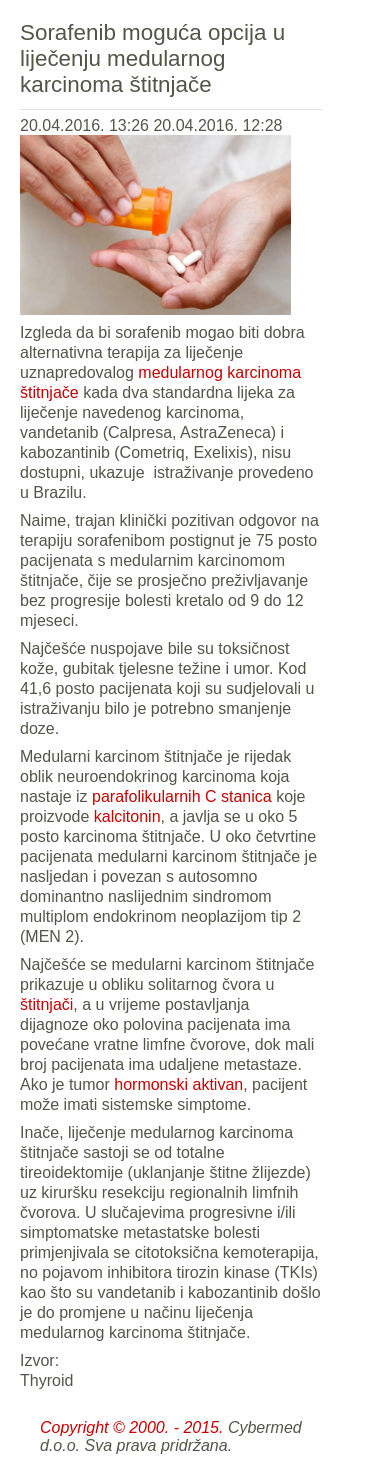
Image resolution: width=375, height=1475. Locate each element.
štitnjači (46, 1004)
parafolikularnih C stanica (182, 796)
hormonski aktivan (178, 1084)
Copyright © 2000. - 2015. (131, 1427)
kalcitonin (127, 816)
